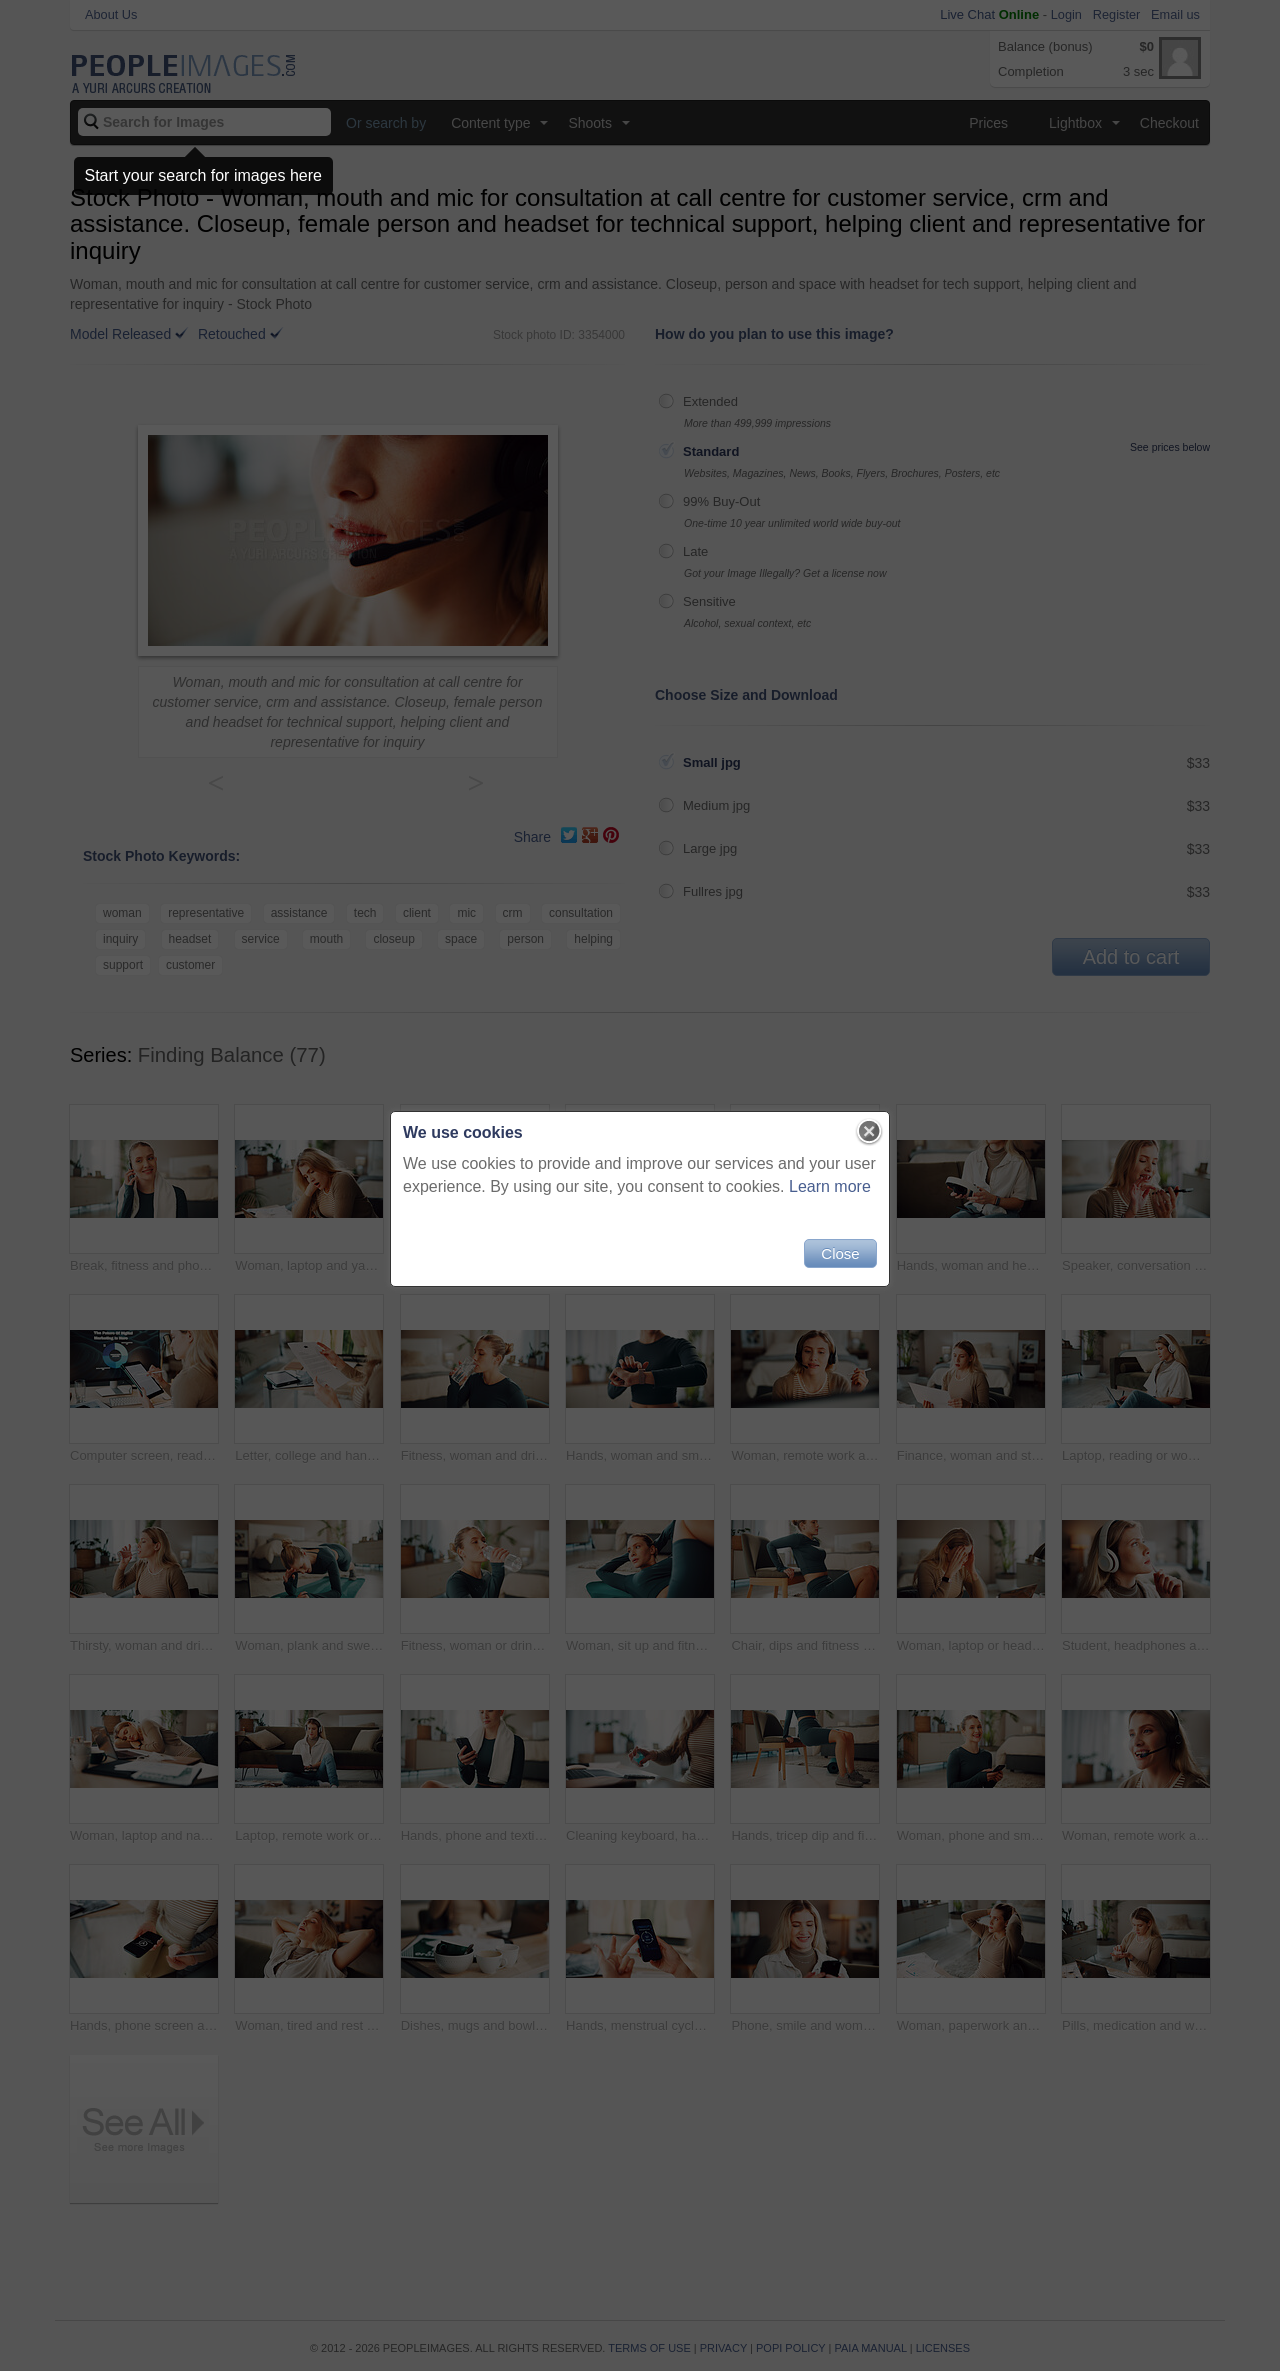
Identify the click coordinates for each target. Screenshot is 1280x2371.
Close (840, 1253)
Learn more (830, 1186)
